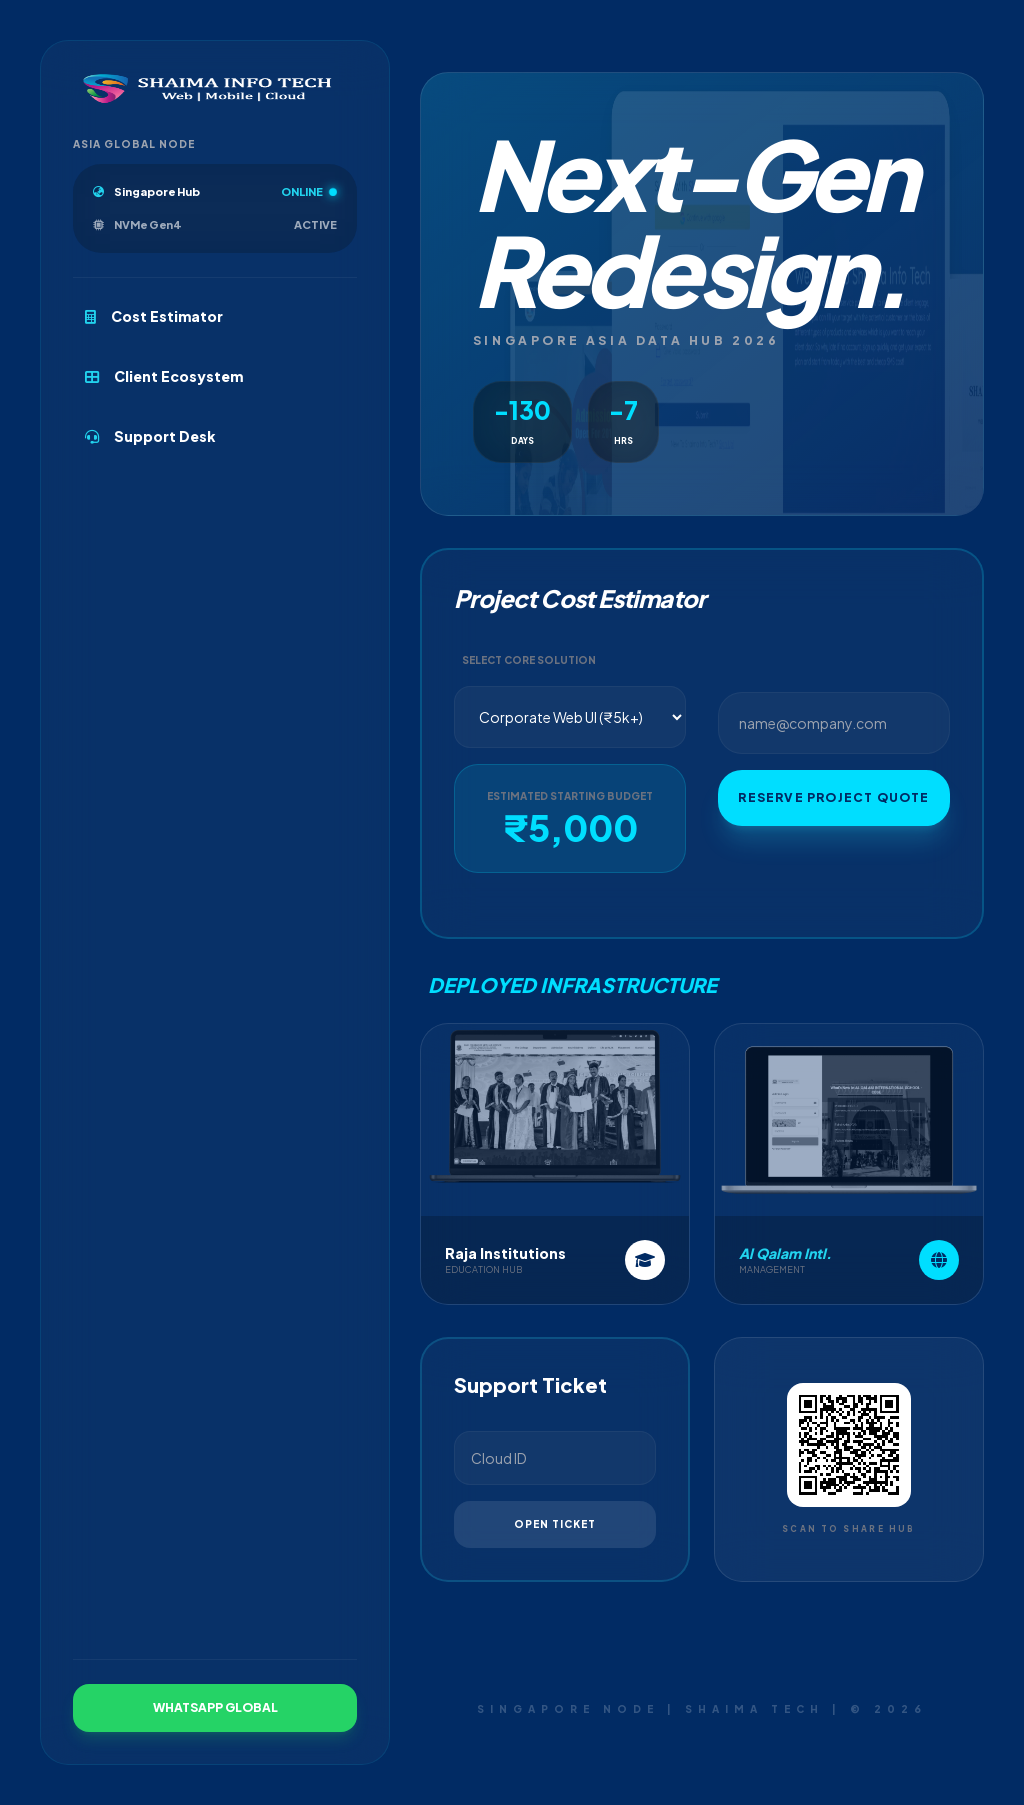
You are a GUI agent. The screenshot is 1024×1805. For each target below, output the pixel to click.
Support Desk (150, 436)
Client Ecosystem (164, 376)
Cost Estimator (154, 316)
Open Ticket (555, 1532)
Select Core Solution (529, 668)
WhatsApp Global (215, 1707)
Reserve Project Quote (833, 806)
